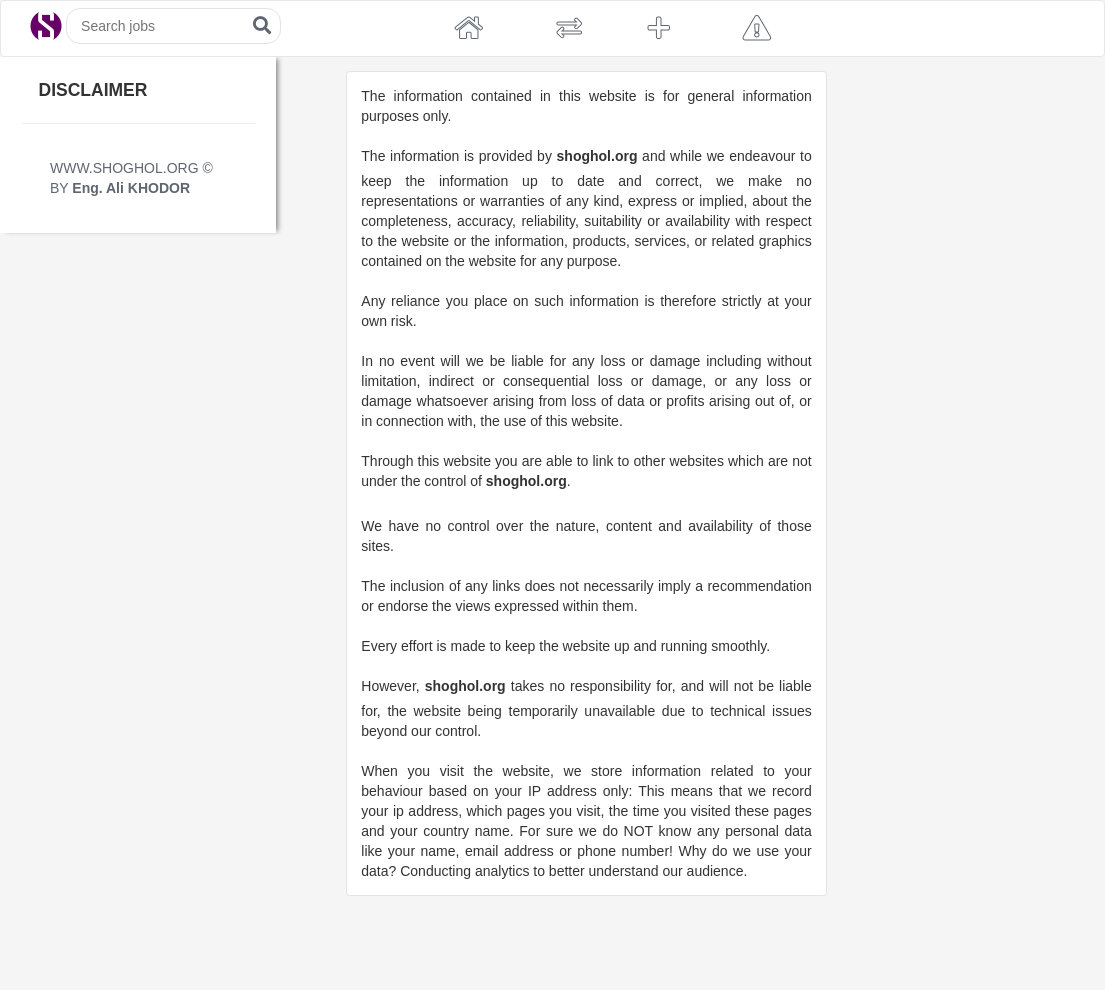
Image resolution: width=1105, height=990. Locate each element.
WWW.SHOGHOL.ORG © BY (131, 178)
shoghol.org (597, 156)
